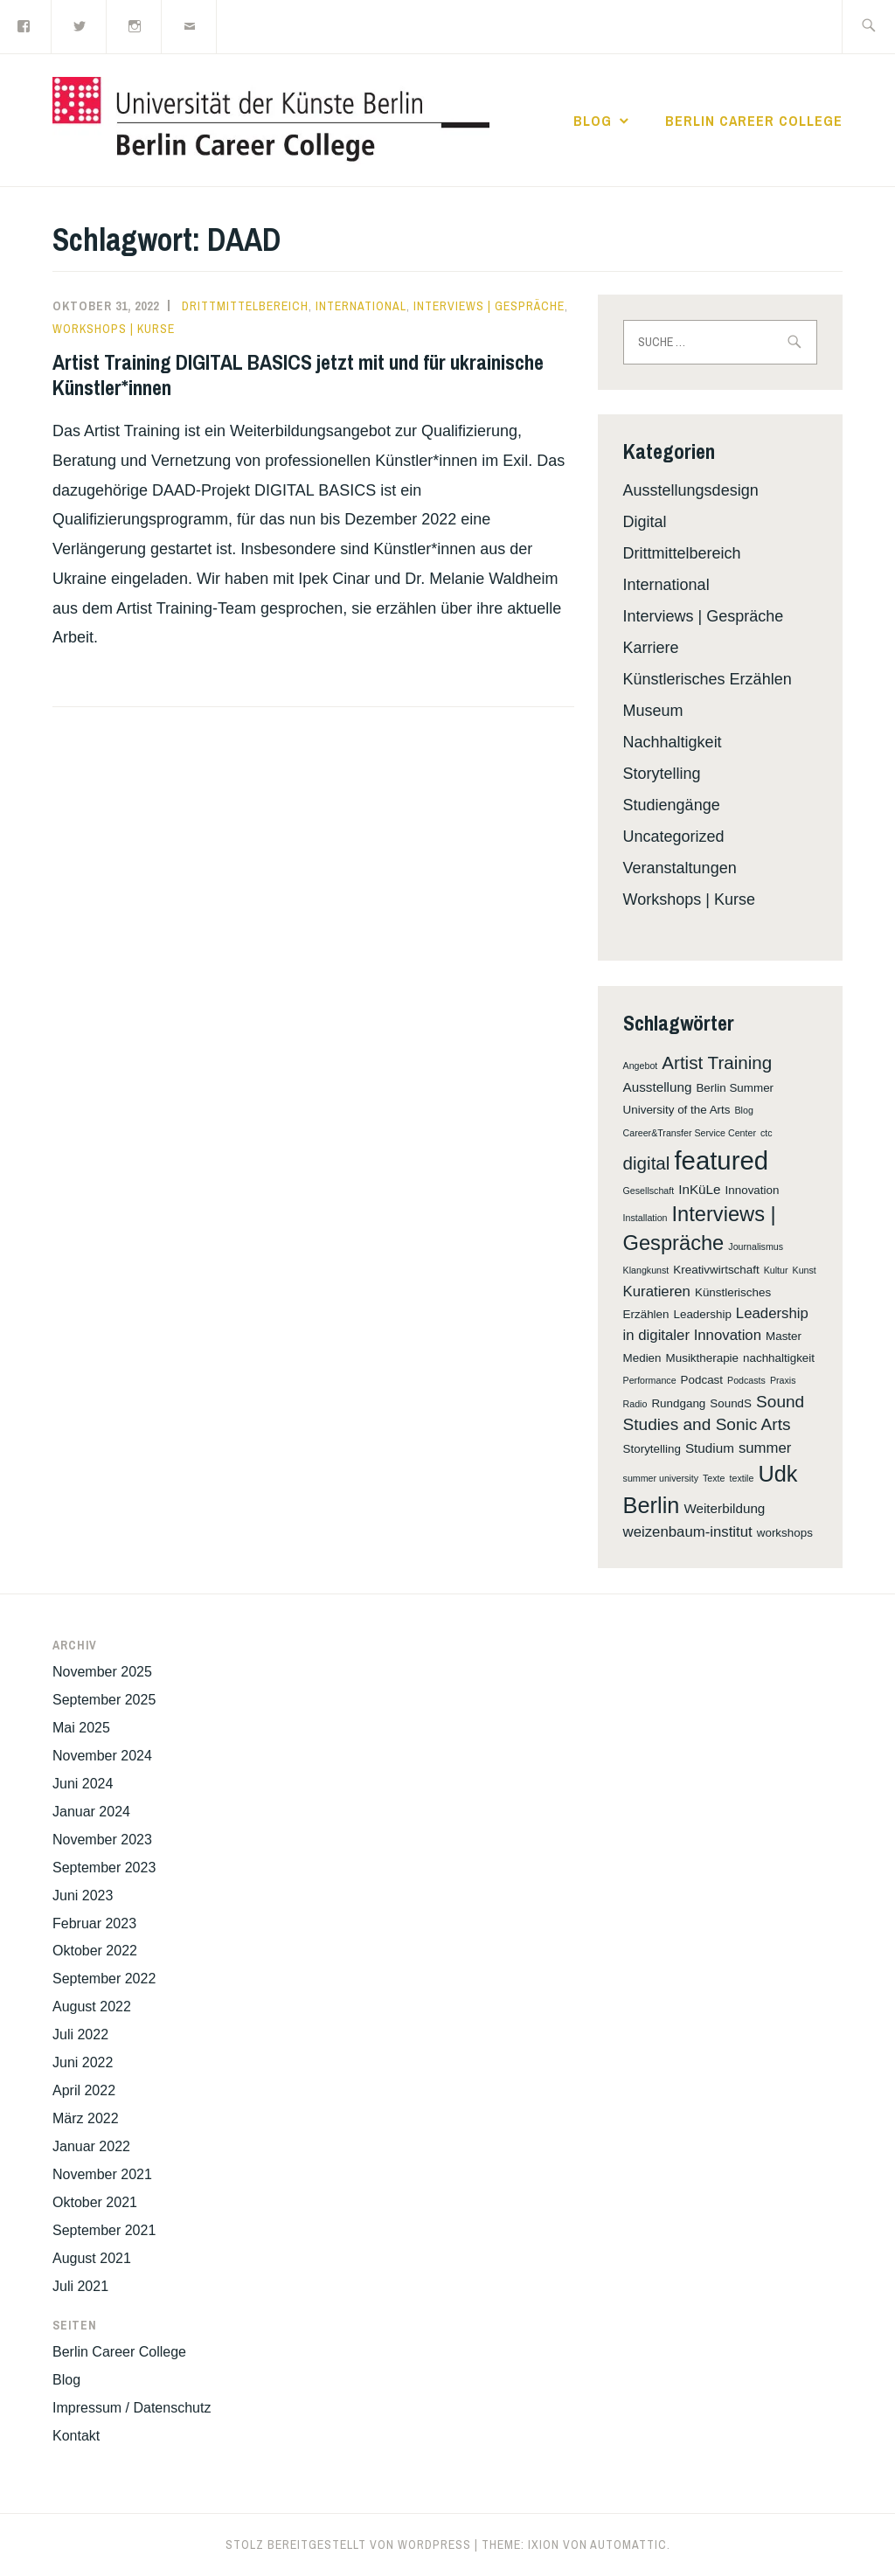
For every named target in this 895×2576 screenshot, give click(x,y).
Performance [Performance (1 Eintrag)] (649, 1380)
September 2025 (104, 1699)
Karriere (651, 647)
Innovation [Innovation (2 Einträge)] (752, 1190)
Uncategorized (674, 836)
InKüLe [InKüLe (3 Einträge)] (699, 1189)
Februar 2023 (94, 1923)
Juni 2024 (82, 1783)
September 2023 (104, 1867)
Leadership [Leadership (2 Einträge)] (703, 1314)
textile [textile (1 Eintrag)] (742, 1478)
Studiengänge (671, 805)
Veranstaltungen (680, 868)
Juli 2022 (80, 2034)
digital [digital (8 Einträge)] (646, 1163)
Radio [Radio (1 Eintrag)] (635, 1404)
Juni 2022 (82, 2062)
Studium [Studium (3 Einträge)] (709, 1448)
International (361, 306)
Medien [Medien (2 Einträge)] (642, 1357)
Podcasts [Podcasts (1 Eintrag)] (746, 1380)
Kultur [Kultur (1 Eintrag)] (776, 1270)
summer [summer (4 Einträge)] (765, 1448)
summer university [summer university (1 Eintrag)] (660, 1478)
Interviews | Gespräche (489, 306)
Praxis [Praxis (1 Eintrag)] (783, 1380)
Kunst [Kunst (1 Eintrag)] (804, 1270)
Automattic (628, 2544)
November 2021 (102, 2174)
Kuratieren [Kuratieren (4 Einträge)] (656, 1291)
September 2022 (104, 1978)
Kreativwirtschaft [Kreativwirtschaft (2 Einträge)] (716, 1269)
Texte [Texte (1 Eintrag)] (714, 1478)
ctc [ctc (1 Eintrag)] (766, 1133)
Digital (645, 522)
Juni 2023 (82, 1895)
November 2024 (102, 1755)
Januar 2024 (91, 1811)
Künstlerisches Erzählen (707, 679)
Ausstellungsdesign (691, 490)
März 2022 (85, 2118)
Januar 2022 (91, 2146)
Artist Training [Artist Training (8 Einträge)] (717, 1062)
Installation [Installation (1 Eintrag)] (645, 1217)
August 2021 (91, 2258)
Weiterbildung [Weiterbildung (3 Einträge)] (724, 1508)
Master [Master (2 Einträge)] (783, 1336)
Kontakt (76, 2435)
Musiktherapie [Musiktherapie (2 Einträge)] (702, 1357)
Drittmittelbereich (245, 306)
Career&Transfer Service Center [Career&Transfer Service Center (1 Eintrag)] (689, 1133)
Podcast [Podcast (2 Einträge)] (702, 1379)
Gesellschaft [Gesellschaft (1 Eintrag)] (649, 1190)
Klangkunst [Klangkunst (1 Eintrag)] (646, 1270)
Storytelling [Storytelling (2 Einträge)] (652, 1448)
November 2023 (102, 1839)
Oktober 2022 (94, 1950)
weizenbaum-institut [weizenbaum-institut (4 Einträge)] (688, 1532)
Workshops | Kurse (113, 329)
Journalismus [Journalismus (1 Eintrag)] (755, 1246)
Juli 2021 (80, 2286)
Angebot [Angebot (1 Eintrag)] (640, 1065)
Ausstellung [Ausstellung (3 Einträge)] (657, 1087)
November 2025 (102, 1671)
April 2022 (83, 2090)
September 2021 (104, 2230)
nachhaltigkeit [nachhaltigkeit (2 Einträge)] (779, 1357)
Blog (592, 120)
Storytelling (662, 773)
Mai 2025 (81, 1727)
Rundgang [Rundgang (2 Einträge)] (678, 1403)
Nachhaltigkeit (672, 742)
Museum (653, 710)
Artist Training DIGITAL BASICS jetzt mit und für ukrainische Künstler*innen (298, 374)
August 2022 (91, 2006)
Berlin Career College (754, 120)
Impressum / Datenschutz (131, 2407)
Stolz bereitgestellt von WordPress (348, 2544)
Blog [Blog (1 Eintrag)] (744, 1110)
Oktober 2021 (94, 2202)
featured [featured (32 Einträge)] (721, 1160)
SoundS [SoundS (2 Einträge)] (731, 1403)
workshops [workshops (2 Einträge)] (785, 1532)
